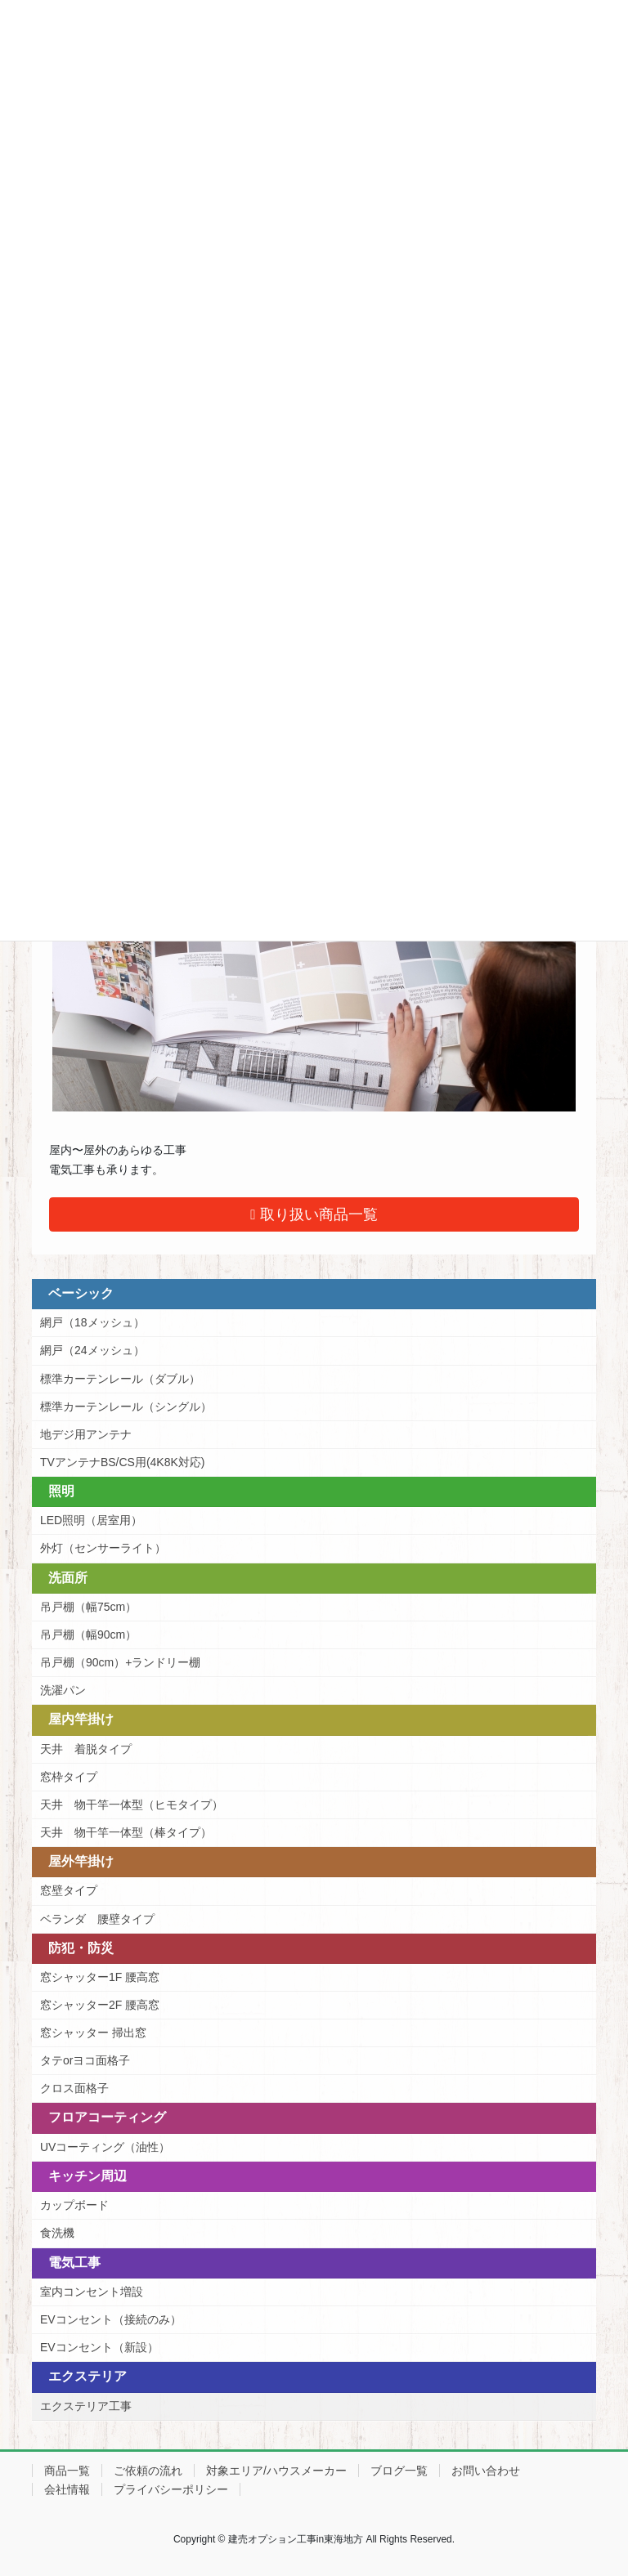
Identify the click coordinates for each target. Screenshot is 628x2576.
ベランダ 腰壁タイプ (97, 1918)
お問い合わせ (485, 2470)
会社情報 (67, 2489)
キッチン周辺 (87, 2176)
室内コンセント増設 (91, 2291)
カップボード (74, 2205)
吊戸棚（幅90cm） (88, 1634)
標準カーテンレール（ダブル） (120, 1378)
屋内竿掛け (81, 1719)
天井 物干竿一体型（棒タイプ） (126, 1832)
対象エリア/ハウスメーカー (276, 2470)
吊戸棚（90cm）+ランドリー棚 (120, 1662)
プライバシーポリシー (171, 2489)
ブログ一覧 (399, 2470)
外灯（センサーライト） (103, 1547)
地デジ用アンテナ (86, 1434)
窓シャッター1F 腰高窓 (99, 1976)
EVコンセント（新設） (99, 2347)
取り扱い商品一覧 (313, 1214)
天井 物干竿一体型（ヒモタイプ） (131, 1804)
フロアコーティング (107, 2117)
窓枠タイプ (68, 1776)
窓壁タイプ (68, 1890)
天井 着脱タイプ (86, 1748)
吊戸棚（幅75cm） (88, 1606)
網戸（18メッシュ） (92, 1322)
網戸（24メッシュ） (92, 1350)
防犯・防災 (81, 1948)
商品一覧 (67, 2470)
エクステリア (87, 2376)
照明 (61, 1491)
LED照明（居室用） (91, 1520)
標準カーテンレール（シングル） (126, 1406)
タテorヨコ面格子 (85, 2060)
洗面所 (67, 1578)
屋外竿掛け (81, 1861)
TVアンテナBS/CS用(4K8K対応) (122, 1462)
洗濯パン (63, 1690)
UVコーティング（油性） (105, 2146)
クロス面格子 (74, 2088)
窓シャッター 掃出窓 (93, 2032)
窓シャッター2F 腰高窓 (99, 2004)
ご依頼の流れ (148, 2470)
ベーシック (81, 1293)
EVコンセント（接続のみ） (111, 2319)
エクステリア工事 (86, 2406)
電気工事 (74, 2263)
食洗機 (57, 2232)
